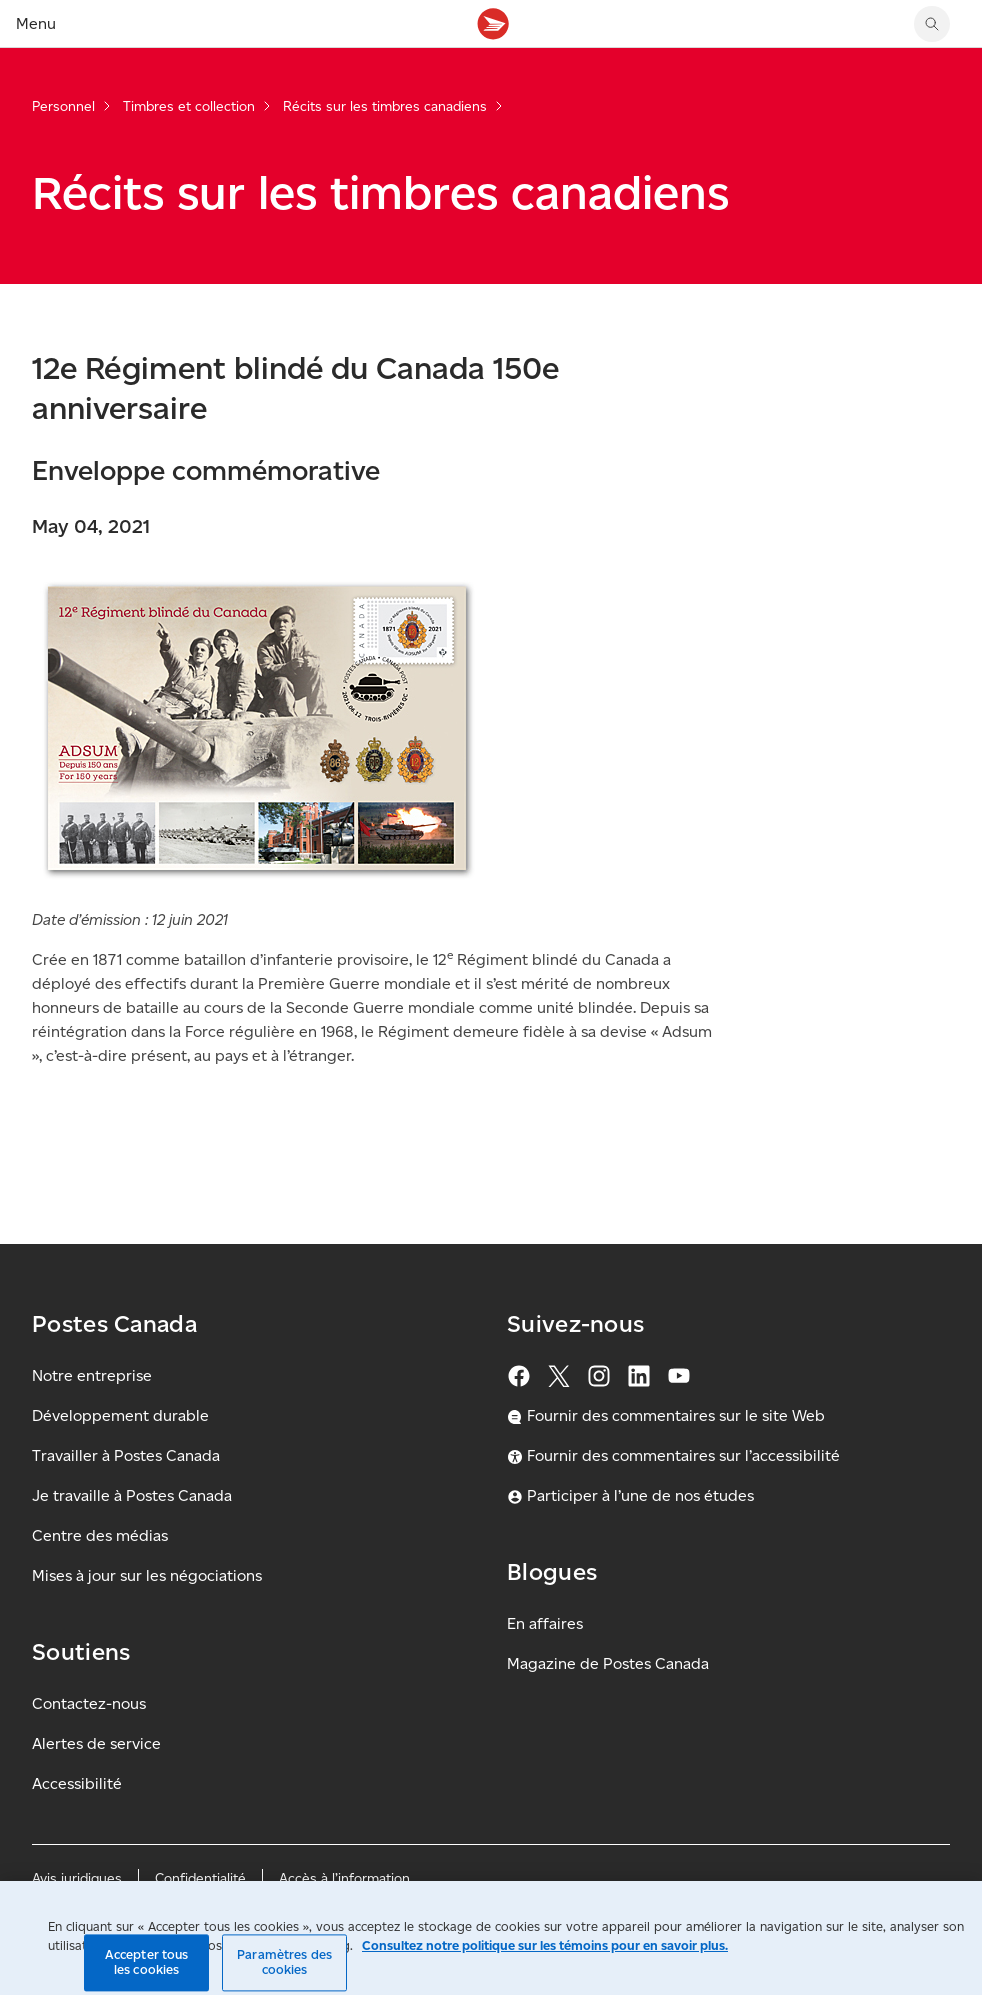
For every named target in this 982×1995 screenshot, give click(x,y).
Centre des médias (100, 1535)
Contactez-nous (89, 1703)
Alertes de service (96, 1743)
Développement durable (120, 1415)
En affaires (545, 1623)
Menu (36, 23)
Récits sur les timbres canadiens (385, 106)
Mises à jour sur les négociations (147, 1575)
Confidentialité (200, 1878)
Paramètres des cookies (284, 1962)
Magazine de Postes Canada (608, 1663)
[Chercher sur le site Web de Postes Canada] (932, 24)
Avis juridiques (77, 1878)
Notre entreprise (92, 1375)
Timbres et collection (189, 106)
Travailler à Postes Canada (126, 1455)
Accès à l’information (344, 1878)
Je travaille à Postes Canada (132, 1495)
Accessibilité (77, 1783)
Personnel (63, 106)
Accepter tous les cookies (147, 1962)
